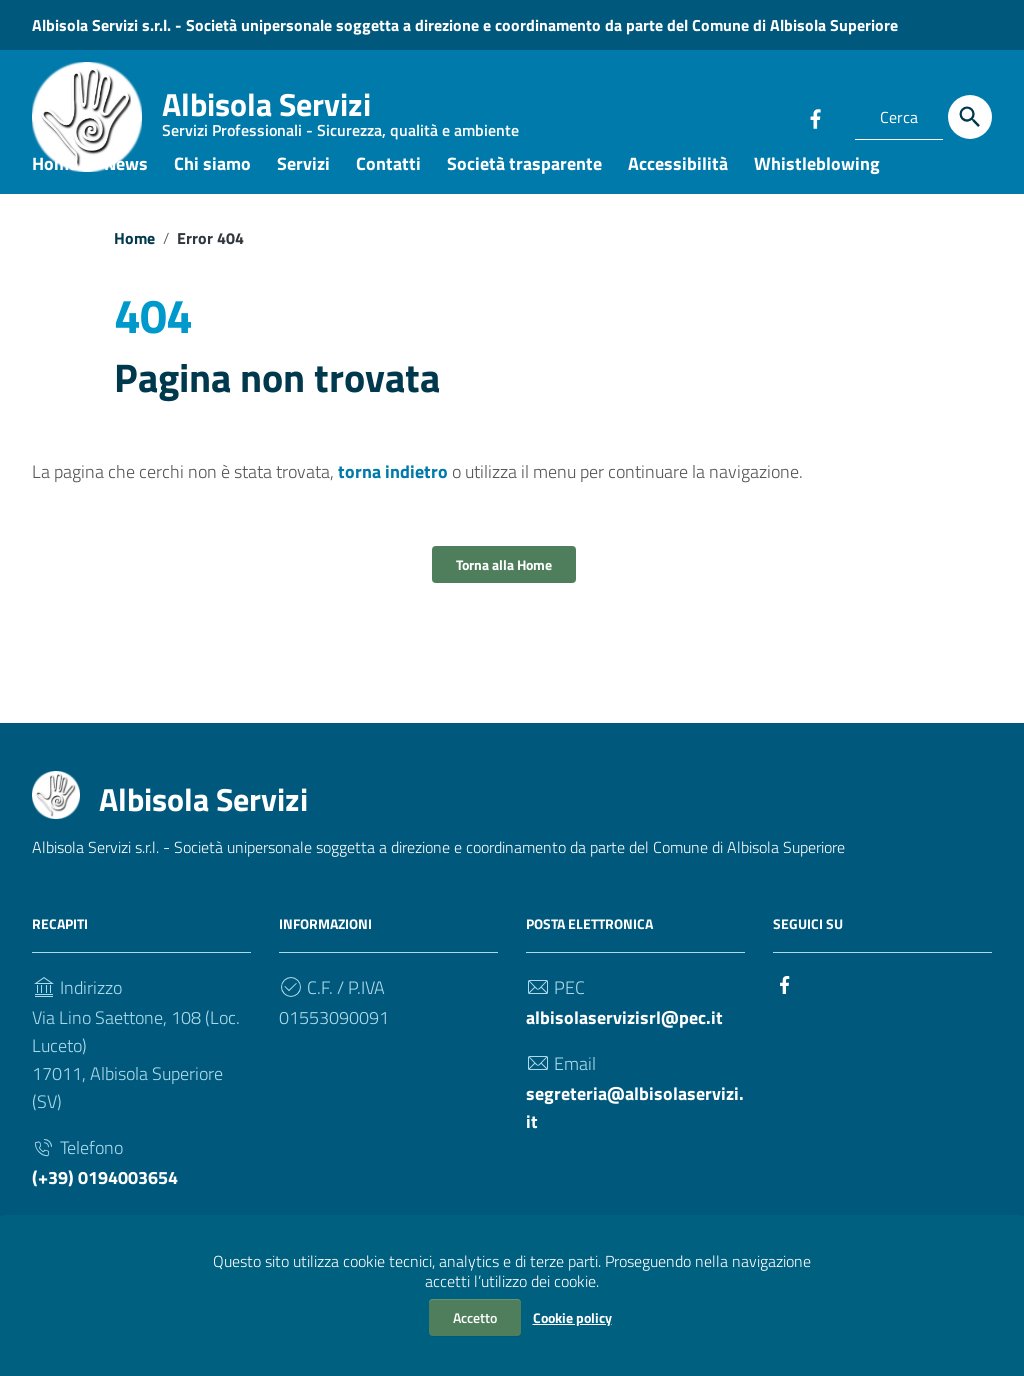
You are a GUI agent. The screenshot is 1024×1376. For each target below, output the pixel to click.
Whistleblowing (817, 193)
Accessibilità (678, 193)
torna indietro (393, 502)
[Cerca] (970, 117)
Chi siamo (212, 193)
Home (55, 193)
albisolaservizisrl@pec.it (624, 1048)
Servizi (303, 193)
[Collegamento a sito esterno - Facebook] (815, 117)
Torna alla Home (504, 595)
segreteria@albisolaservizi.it (635, 1138)
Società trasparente (524, 193)
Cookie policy (572, 1317)
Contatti (388, 193)
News (126, 193)
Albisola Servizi (340, 115)
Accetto (475, 1317)
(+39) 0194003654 (105, 1208)
